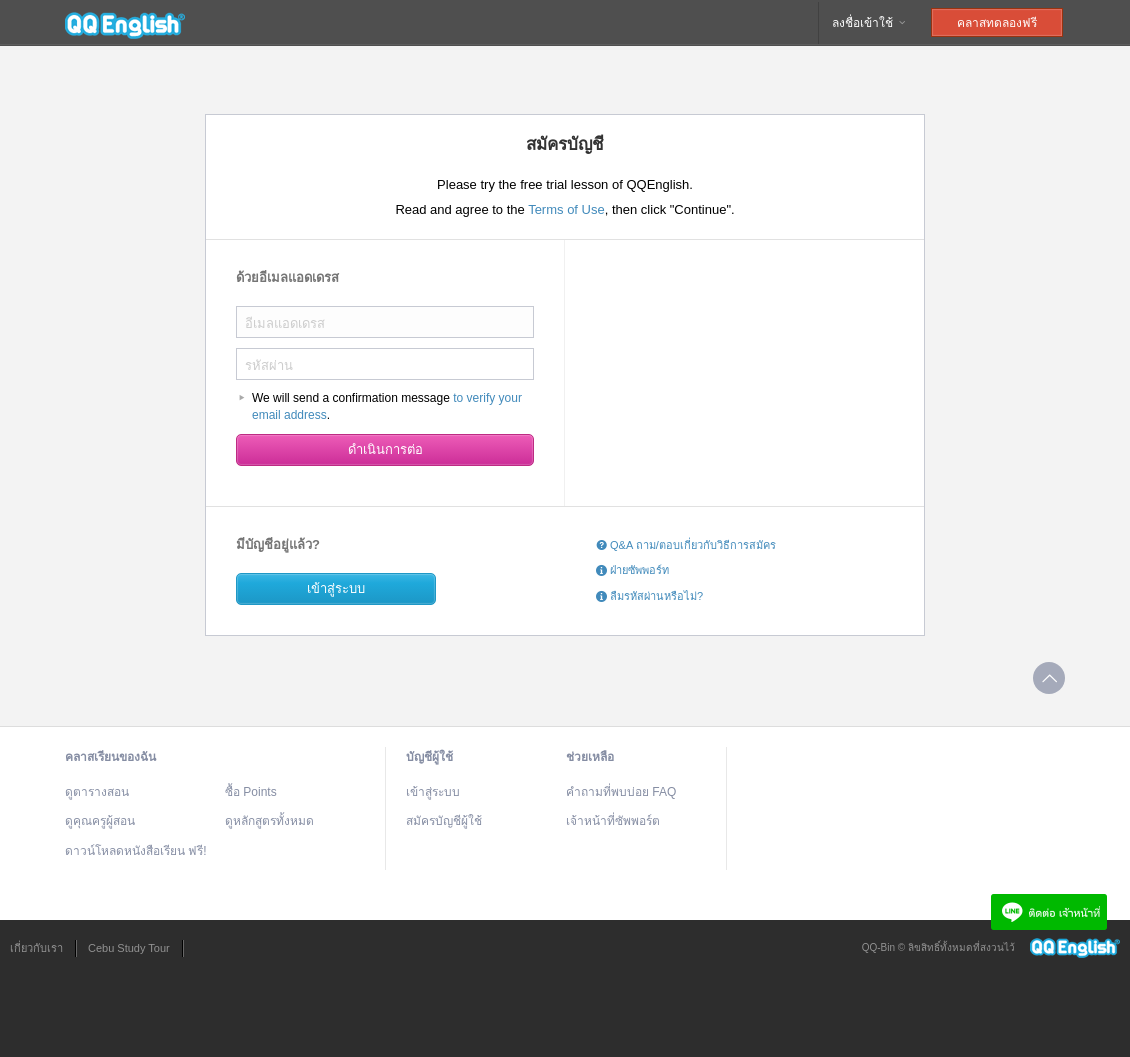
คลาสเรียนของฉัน (110, 757)
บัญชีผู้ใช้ (429, 757)
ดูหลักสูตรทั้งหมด (269, 821)
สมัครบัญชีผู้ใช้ (444, 821)
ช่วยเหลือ (590, 757)
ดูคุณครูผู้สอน (100, 821)
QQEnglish (125, 23)
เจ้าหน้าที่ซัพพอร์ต (613, 821)
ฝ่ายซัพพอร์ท (632, 570)
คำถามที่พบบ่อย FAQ (621, 792)
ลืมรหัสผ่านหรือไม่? (649, 596)
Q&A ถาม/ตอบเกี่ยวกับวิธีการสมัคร (686, 545)
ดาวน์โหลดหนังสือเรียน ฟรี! (136, 851)
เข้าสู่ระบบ (336, 588)
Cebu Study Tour (129, 948)
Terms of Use (566, 209)
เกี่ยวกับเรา (36, 948)
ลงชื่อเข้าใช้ (870, 23)
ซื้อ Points (251, 792)
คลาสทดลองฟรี (997, 23)
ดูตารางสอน (97, 792)
